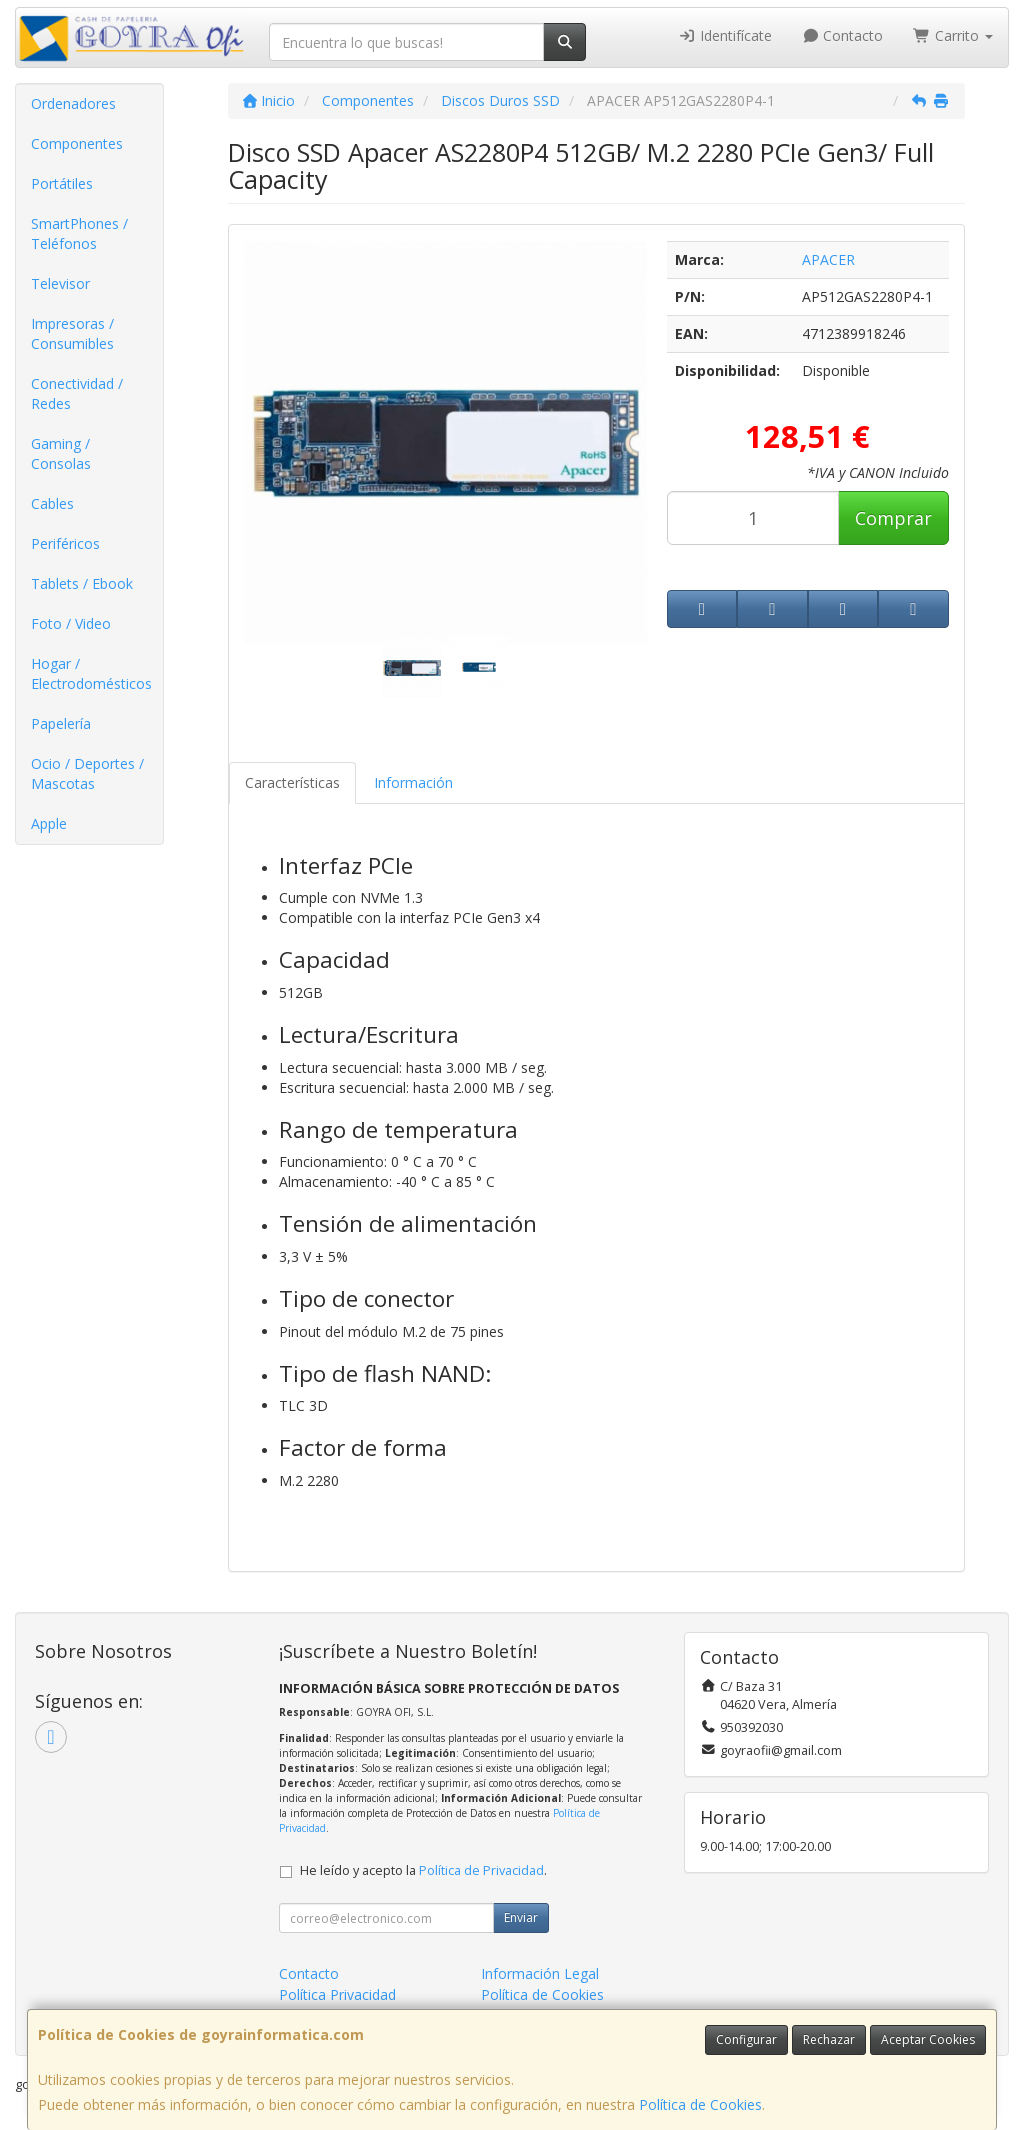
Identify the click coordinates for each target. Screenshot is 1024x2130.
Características (292, 782)
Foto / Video (71, 623)
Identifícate (725, 35)
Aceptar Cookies (928, 2039)
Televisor (60, 283)
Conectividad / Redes (77, 393)
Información (413, 782)
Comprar (893, 518)
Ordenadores (73, 103)
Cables (52, 503)
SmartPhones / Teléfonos (79, 233)
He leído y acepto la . (423, 1870)
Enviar (521, 1917)
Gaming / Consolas (61, 453)
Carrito (953, 35)
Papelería (61, 723)
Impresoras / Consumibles (72, 333)
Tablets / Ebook (82, 583)
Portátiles (62, 183)
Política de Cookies (700, 2104)
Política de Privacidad (481, 1870)
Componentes (77, 143)
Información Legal (540, 1973)
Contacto (843, 35)
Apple (49, 823)
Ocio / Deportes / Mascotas (87, 773)
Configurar (746, 2039)
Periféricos (65, 543)
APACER (828, 259)
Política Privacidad (337, 1994)
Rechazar (829, 2039)
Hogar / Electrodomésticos (91, 673)
